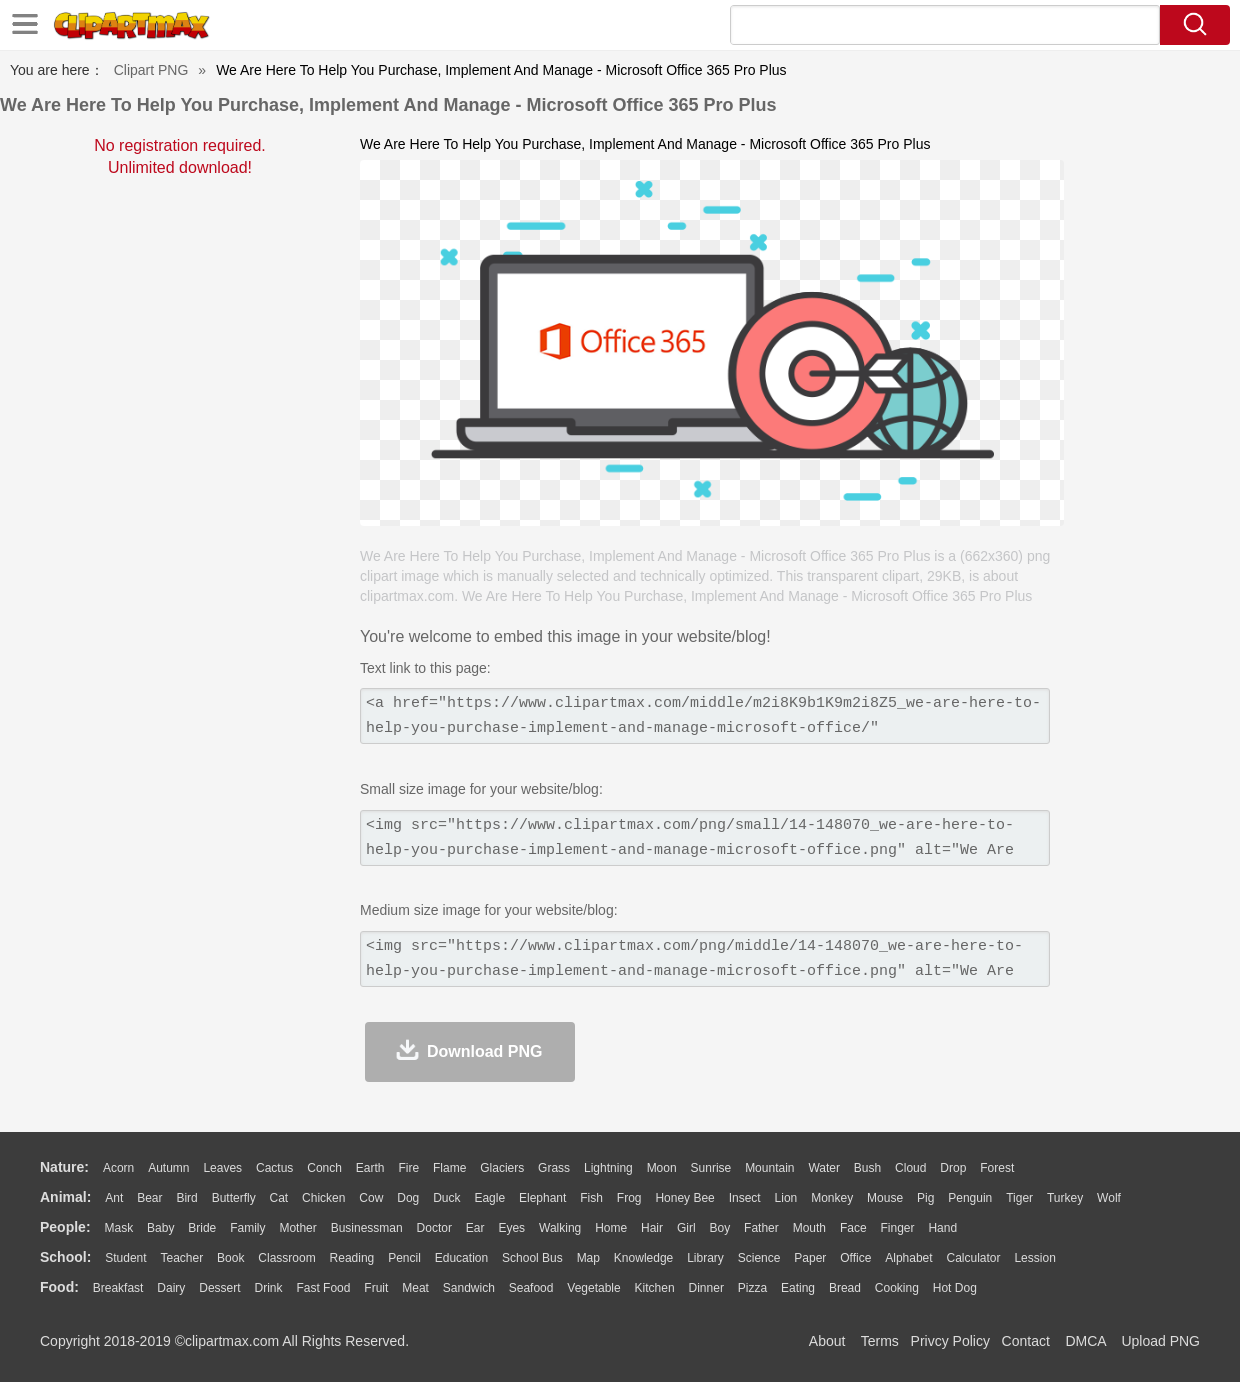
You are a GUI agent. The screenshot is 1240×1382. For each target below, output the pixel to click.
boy (720, 1228)
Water (824, 1168)
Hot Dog (955, 1288)
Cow (371, 1198)
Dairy (171, 1288)
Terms (880, 1341)
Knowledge (643, 1258)
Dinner (706, 1288)
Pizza (752, 1288)
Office (855, 1258)
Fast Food (323, 1288)
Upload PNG (1160, 1341)
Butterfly (234, 1198)
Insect (745, 1198)
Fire (408, 1168)
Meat (415, 1288)
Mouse (885, 1198)
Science (759, 1258)
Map (588, 1258)
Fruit (376, 1288)
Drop (953, 1168)
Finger (897, 1228)
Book (230, 1258)
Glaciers (502, 1168)
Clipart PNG (151, 70)
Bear (149, 1198)
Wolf (1109, 1198)
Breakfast (118, 1288)
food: (59, 1287)
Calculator (974, 1258)
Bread (845, 1288)
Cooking (897, 1288)
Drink (269, 1288)
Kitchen (655, 1288)
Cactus (274, 1168)
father (761, 1228)
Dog (408, 1198)
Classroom (286, 1258)
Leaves (222, 1168)
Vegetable (593, 1288)
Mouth (809, 1228)
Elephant (542, 1198)
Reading (352, 1258)
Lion (786, 1198)
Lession (1034, 1258)
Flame (449, 1168)
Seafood (531, 1288)
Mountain (769, 1168)
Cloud (910, 1168)
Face (853, 1228)
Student (125, 1258)
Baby (160, 1228)
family (247, 1228)
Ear (475, 1228)
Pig (925, 1198)
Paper (810, 1258)
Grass (554, 1168)
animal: (65, 1197)
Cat (279, 1198)
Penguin (970, 1198)
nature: (64, 1167)
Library (705, 1258)
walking (560, 1228)
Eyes (511, 1228)
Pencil (404, 1258)
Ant (114, 1198)
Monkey (832, 1198)
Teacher (182, 1258)
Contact (1026, 1341)
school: (65, 1257)
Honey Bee (684, 1198)
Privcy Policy (950, 1341)
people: (65, 1227)
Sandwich (469, 1288)
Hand (942, 1228)
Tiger (1019, 1198)
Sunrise (711, 1168)
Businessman (367, 1228)
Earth (370, 1168)
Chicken (323, 1198)
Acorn (118, 1168)
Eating (798, 1288)
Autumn (168, 1168)
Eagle (489, 1198)
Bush (867, 1168)
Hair (652, 1228)
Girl (686, 1228)
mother (297, 1228)
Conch (324, 1168)
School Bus (532, 1258)
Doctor (434, 1228)
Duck (446, 1198)
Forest (997, 1168)
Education (461, 1258)
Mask (118, 1228)
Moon (662, 1168)
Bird (186, 1198)
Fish (591, 1198)
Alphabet (908, 1258)
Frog (629, 1198)
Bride (202, 1228)
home (611, 1228)
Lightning (608, 1168)
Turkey (1065, 1198)
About (827, 1341)
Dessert (219, 1288)
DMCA (1085, 1341)
